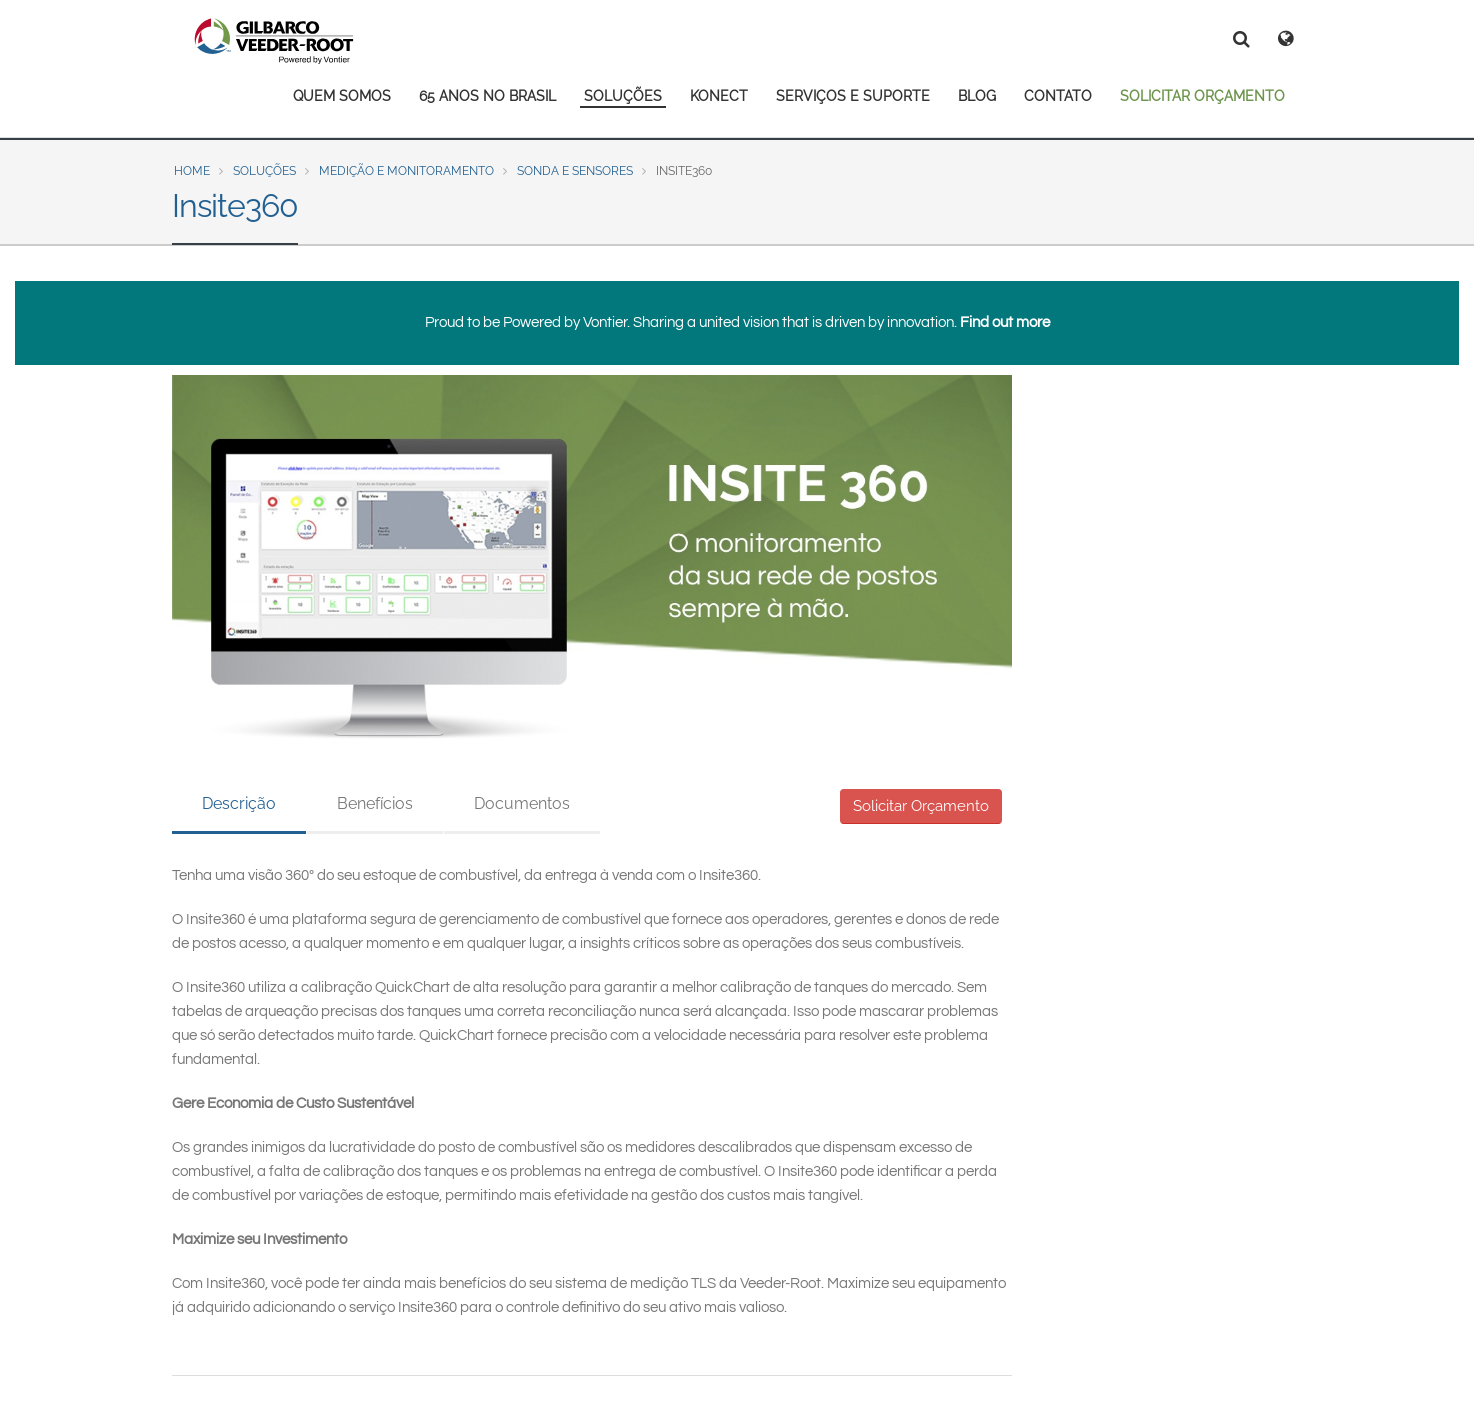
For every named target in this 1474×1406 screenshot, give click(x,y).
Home (192, 171)
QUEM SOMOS (342, 96)
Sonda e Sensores (575, 171)
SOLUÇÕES (623, 96)
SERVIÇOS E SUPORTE (853, 96)
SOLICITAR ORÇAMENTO (1202, 96)
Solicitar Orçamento (921, 806)
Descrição (239, 803)
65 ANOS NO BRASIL (487, 96)
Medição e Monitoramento (406, 171)
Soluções (264, 171)
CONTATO (1058, 96)
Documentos (522, 803)
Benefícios (375, 803)
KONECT (719, 96)
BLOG (977, 96)
